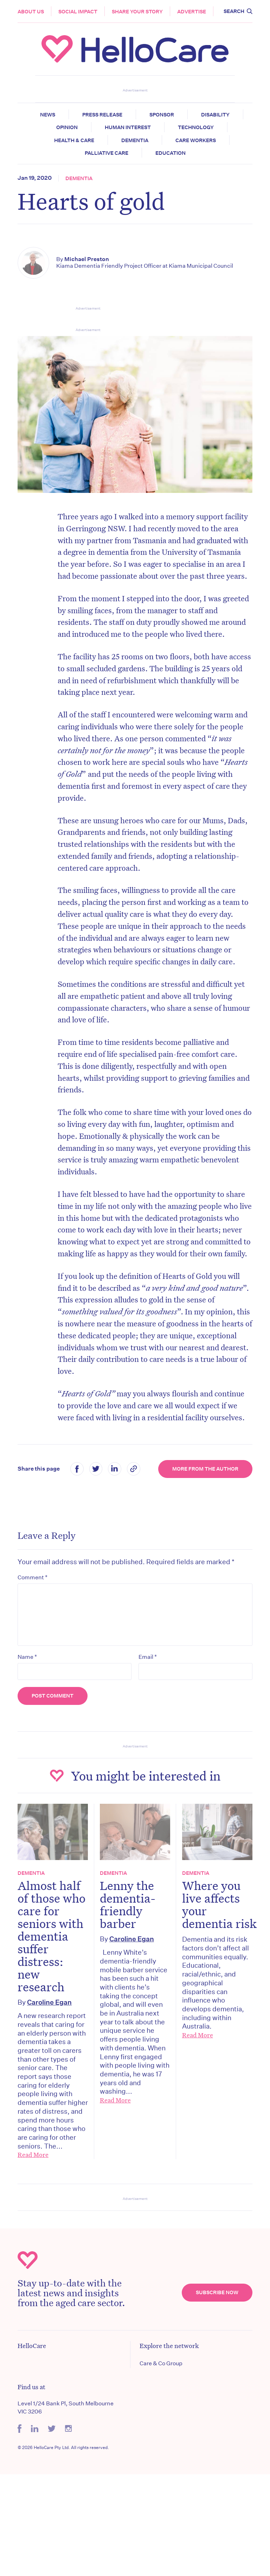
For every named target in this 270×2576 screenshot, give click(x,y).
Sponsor (161, 115)
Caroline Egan (49, 2002)
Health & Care (74, 140)
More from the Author (205, 1469)
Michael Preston (86, 259)
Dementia (134, 140)
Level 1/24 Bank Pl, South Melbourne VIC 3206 (66, 2407)
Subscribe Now (217, 2292)
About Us (31, 11)
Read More (33, 2154)
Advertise (191, 11)
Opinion (67, 127)
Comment (32, 1577)
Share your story (137, 11)
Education (170, 153)
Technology (196, 127)
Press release (102, 115)
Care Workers (195, 140)
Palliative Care (106, 153)
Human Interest (128, 127)
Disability (215, 115)
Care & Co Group (161, 2363)
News (47, 115)
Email (148, 1656)
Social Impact (77, 11)
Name (27, 1656)
